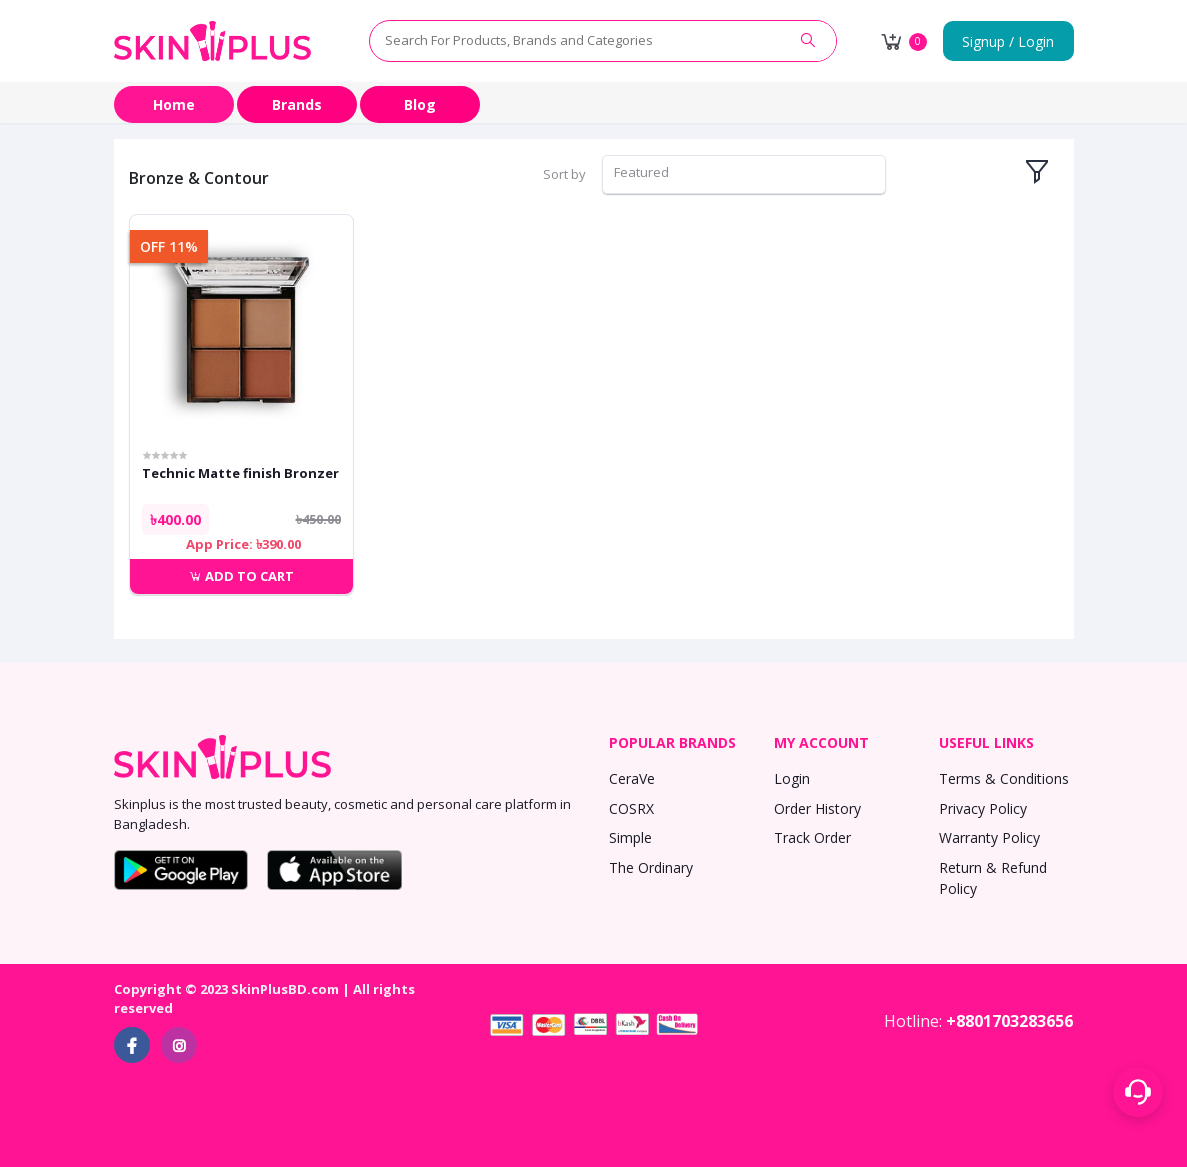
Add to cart (241, 576)
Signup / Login (1008, 41)
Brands (297, 104)
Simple (630, 837)
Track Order (812, 837)
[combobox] (744, 174)
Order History (817, 808)
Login (792, 778)
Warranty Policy (989, 837)
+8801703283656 (1009, 1021)
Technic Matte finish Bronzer (240, 473)
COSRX (631, 808)
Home (174, 104)
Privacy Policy (983, 808)
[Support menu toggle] (1138, 1092)
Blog (420, 104)
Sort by (564, 174)
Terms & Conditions (1004, 778)
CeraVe (632, 778)
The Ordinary (651, 867)
